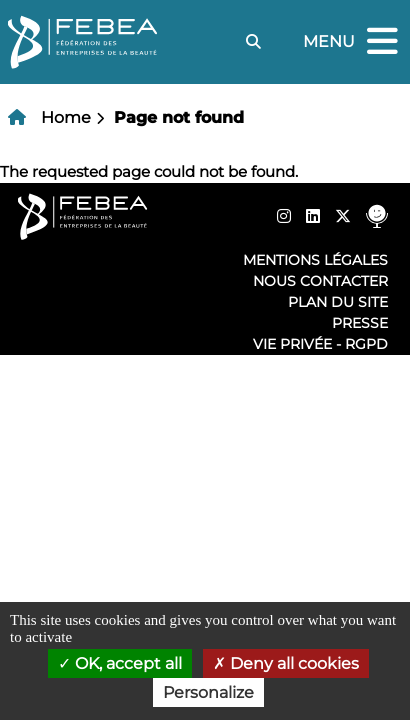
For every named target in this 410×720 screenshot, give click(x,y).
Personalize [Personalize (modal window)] (208, 692)
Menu (353, 42)
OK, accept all (120, 663)
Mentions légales (315, 260)
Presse (360, 323)
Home (66, 117)
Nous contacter (320, 281)
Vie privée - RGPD (320, 344)
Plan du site (338, 302)
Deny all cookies (286, 663)
